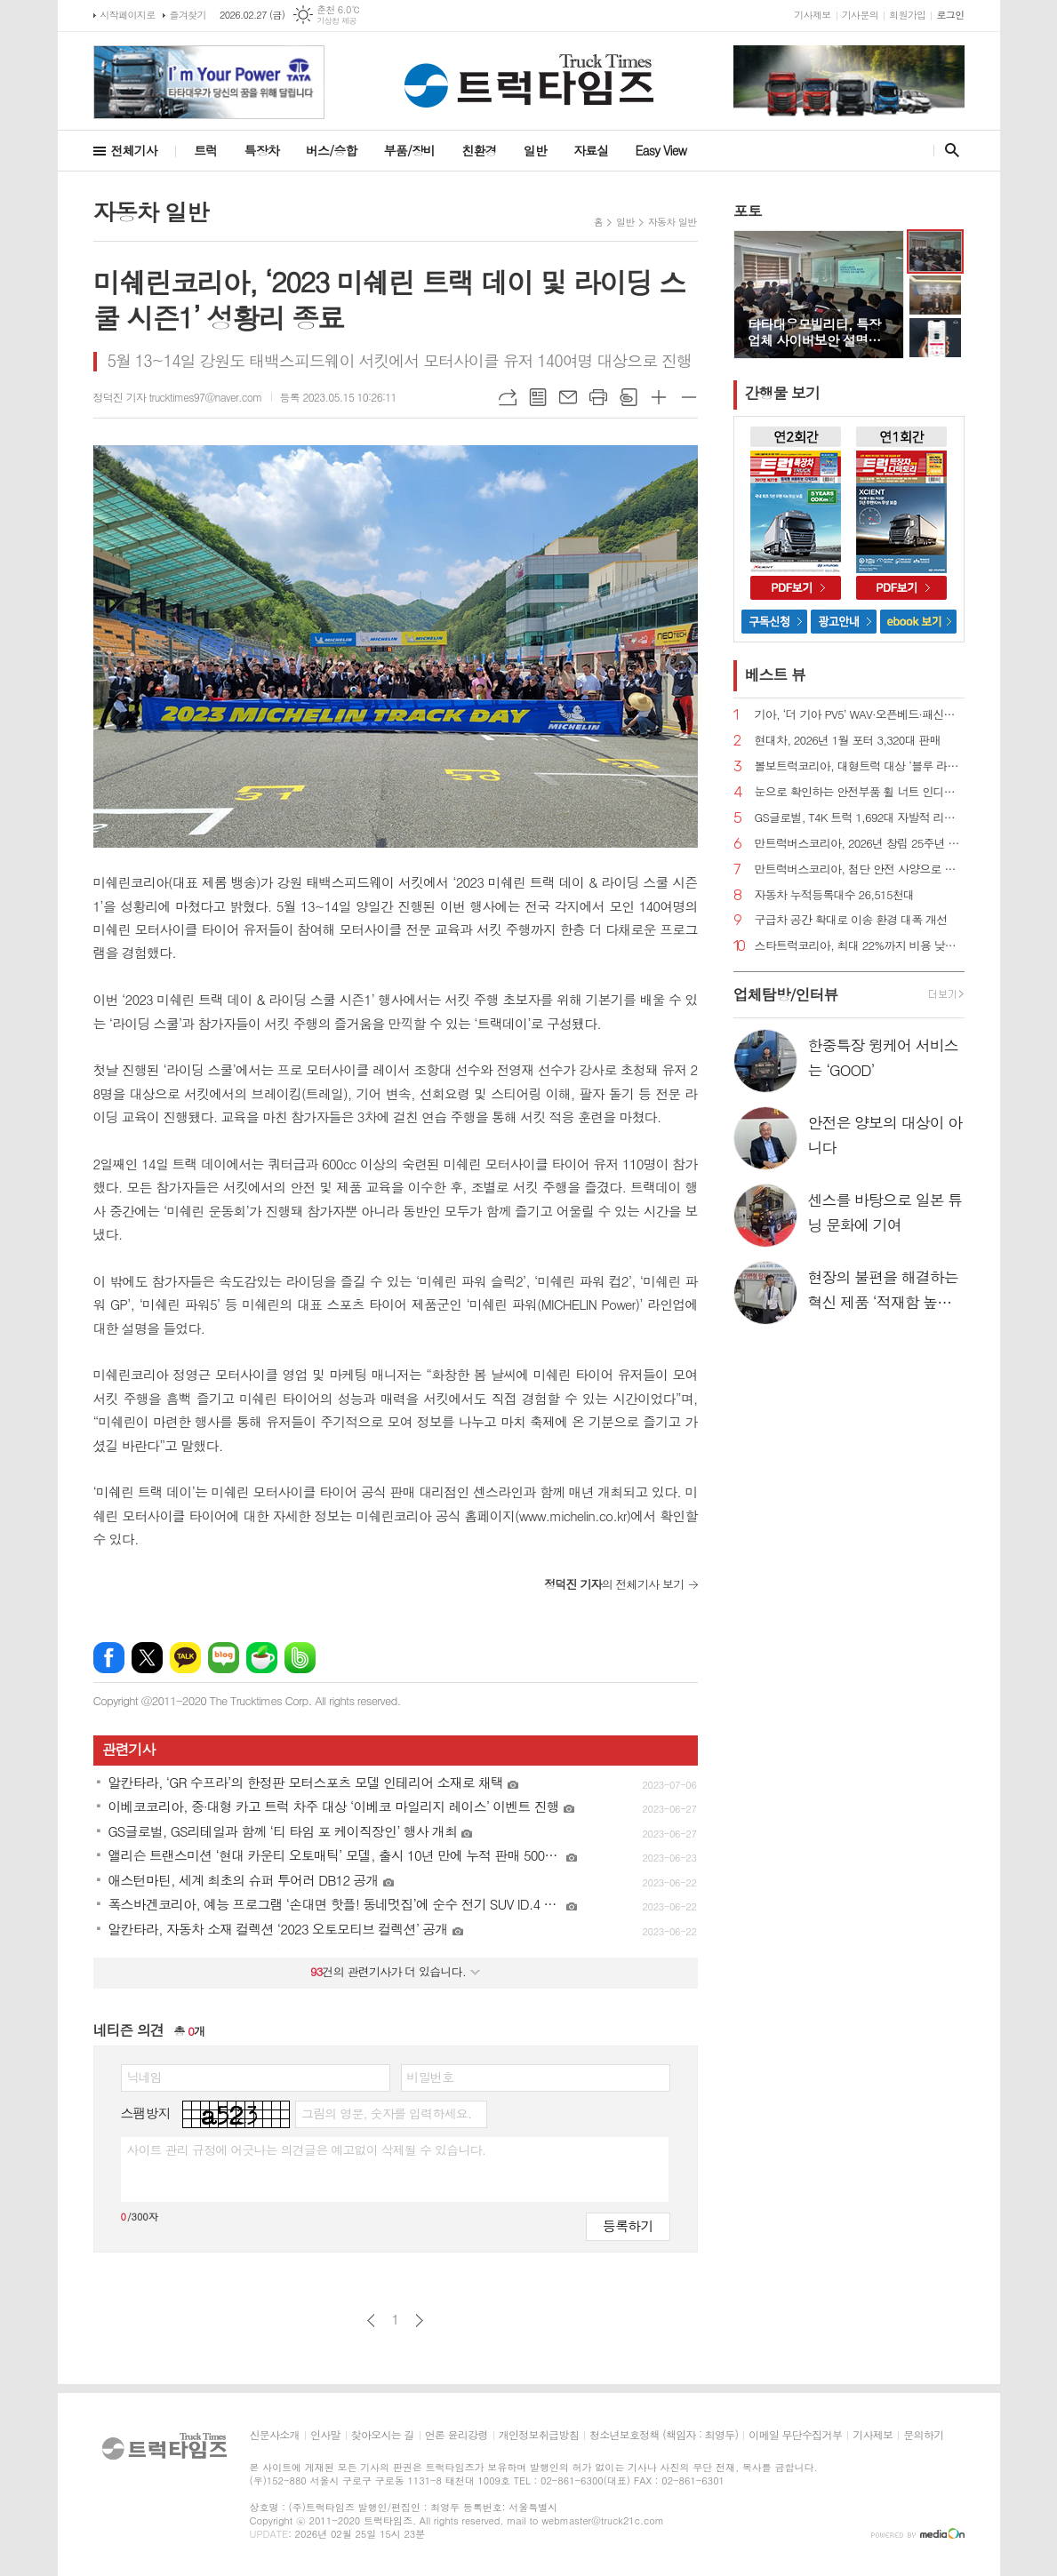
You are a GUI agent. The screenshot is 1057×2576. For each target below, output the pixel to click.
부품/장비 (410, 150)
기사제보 (812, 14)
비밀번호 (430, 2076)
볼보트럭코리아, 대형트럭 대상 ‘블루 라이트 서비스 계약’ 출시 (860, 766)
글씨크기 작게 (689, 397)
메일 (568, 397)
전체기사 (134, 150)
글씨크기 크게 (659, 397)
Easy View (661, 150)
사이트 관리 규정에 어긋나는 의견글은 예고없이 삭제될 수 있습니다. (306, 2149)
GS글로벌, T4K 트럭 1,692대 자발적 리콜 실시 (860, 817)
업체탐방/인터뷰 (785, 994)
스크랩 (628, 397)
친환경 (478, 150)
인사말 (325, 2435)
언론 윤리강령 (456, 2435)
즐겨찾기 (188, 14)
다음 (419, 2320)
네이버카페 (261, 1657)
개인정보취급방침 (539, 2435)
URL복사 (507, 397)
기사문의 (860, 14)
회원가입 (907, 14)
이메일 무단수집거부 (795, 2435)
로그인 (950, 14)
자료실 (590, 150)
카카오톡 (185, 1657)
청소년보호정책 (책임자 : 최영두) (663, 2435)
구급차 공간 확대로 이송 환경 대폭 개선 (851, 920)
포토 (747, 210)
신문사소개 (275, 2435)
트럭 (205, 150)
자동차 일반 (672, 221)
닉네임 (144, 2076)
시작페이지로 (128, 14)
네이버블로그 (223, 1657)
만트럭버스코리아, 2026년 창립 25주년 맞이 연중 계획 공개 (860, 843)
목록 (538, 397)
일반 (535, 150)
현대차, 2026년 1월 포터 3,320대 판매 (848, 740)
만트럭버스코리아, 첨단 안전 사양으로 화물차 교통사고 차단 (860, 869)
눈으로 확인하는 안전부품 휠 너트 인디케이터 (860, 792)
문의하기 (923, 2435)
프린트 (598, 397)
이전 (371, 2320)
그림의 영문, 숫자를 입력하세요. (386, 2113)
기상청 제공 (336, 21)
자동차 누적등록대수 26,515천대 (835, 895)
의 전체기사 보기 (614, 1583)
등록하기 (628, 2225)
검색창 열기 (948, 150)
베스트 (775, 674)
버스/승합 (331, 150)
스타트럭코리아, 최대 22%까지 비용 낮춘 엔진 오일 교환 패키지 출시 (860, 945)
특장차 (261, 150)
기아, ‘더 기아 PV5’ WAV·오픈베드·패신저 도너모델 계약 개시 (860, 714)
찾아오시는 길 (382, 2435)
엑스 (147, 1657)
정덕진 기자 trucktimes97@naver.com (177, 396)
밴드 (300, 1657)
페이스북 (108, 1657)
